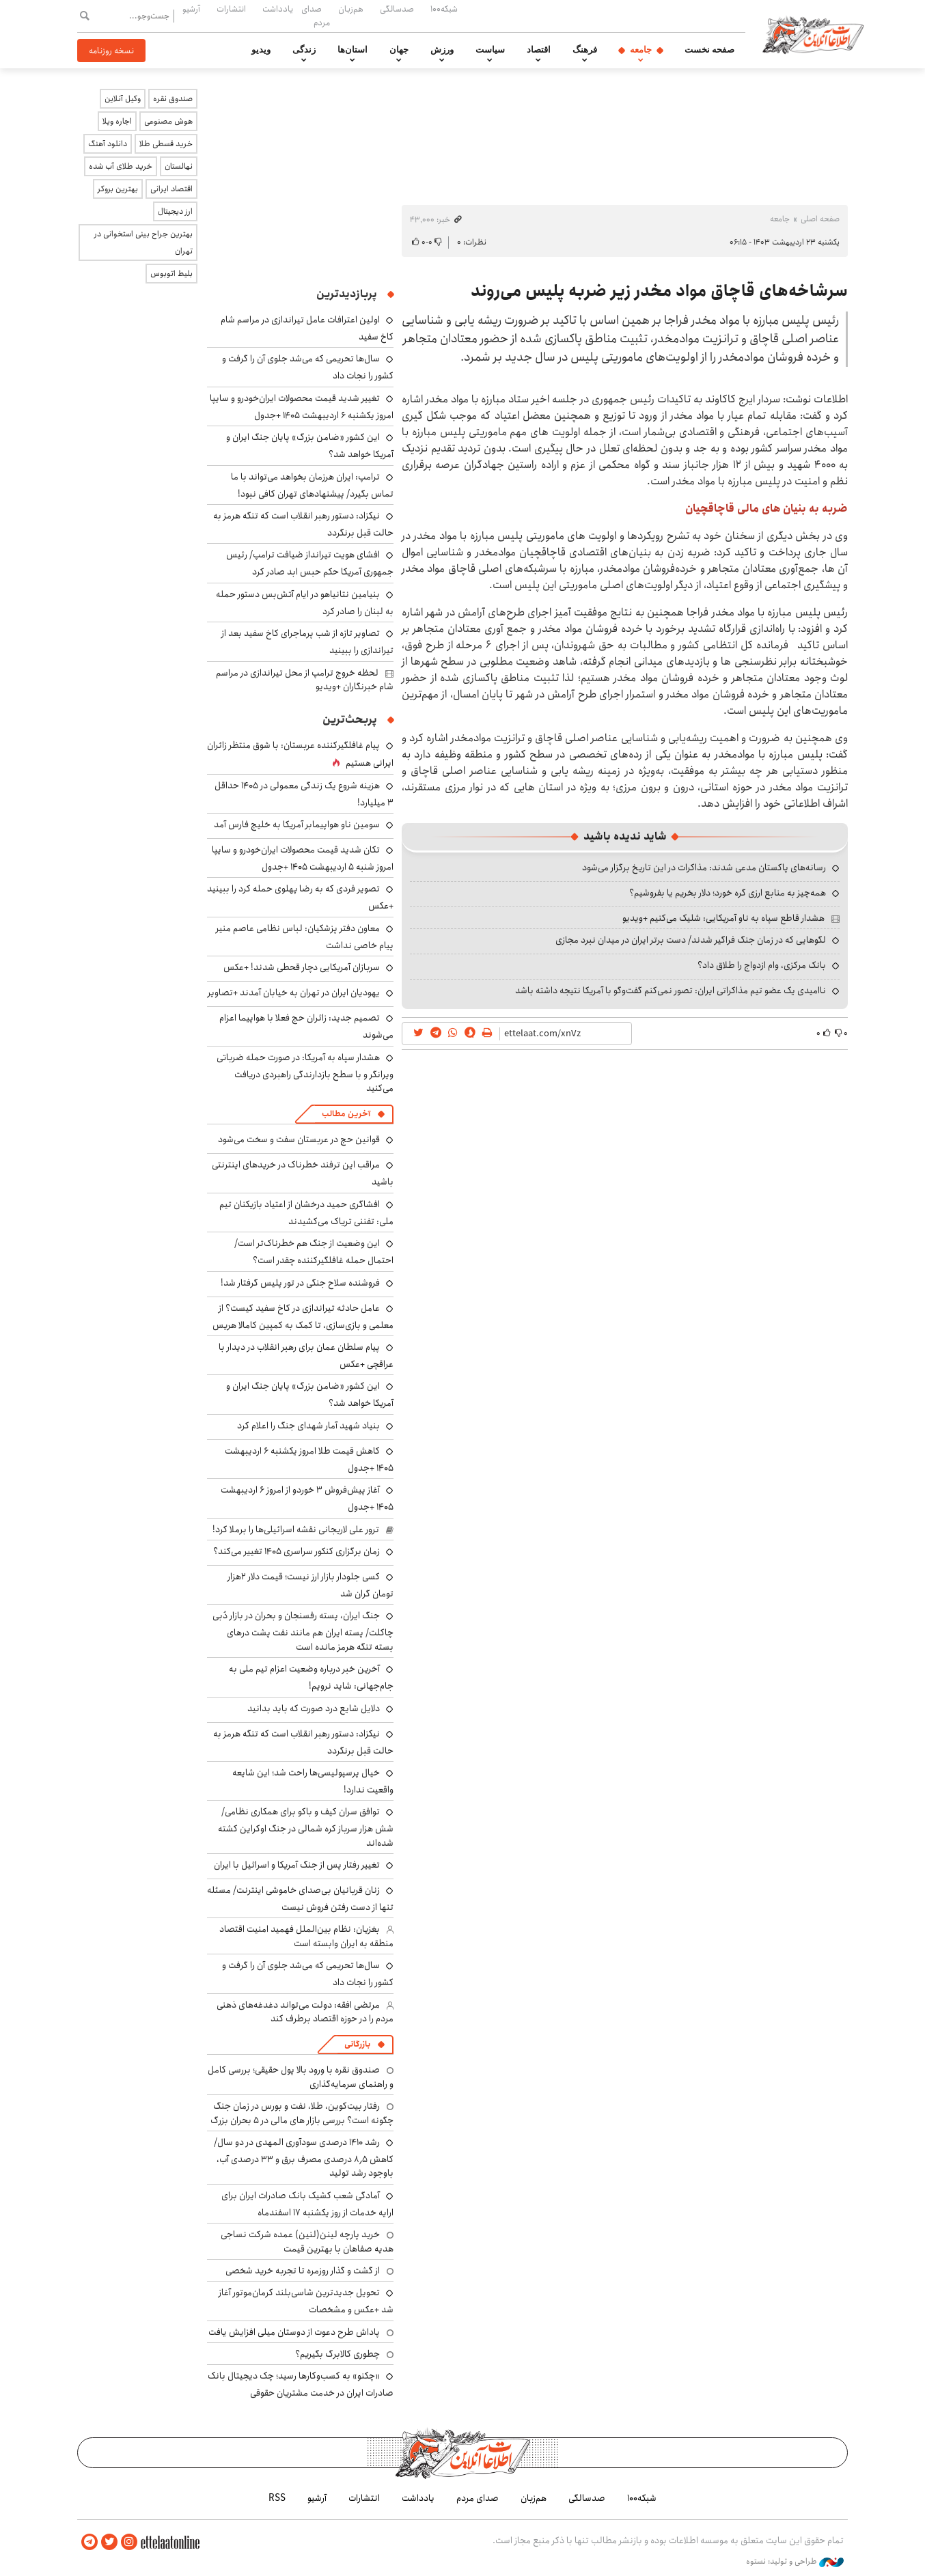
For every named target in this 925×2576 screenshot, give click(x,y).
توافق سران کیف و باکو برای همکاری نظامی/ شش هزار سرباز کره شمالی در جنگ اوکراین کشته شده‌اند (306, 1827)
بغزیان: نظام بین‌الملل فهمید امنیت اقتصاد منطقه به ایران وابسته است (306, 1936)
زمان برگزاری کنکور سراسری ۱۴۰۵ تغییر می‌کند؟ (296, 1551)
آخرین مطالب (346, 1113)
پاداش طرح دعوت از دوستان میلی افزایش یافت (294, 2332)
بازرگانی (357, 2044)
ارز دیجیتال (175, 211)
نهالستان (179, 166)
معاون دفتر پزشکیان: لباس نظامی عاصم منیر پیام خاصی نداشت (305, 937)
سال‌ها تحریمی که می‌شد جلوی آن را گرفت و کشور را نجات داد (308, 1974)
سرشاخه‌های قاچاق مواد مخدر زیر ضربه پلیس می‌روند (659, 291)
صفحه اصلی (820, 218)
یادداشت (277, 9)
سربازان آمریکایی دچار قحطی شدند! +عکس (301, 967)
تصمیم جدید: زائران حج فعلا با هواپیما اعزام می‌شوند (306, 1026)
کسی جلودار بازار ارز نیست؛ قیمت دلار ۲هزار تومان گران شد (310, 1585)
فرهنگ (584, 50)
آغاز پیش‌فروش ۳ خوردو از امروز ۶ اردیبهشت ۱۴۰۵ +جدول (307, 1498)
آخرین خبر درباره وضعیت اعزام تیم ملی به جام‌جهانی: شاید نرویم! (311, 1677)
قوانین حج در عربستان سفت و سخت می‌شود (299, 1139)
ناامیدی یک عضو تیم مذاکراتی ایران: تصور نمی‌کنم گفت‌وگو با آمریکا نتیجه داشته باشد (670, 990)
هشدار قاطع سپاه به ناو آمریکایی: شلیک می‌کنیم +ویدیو (723, 918)
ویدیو (261, 50)
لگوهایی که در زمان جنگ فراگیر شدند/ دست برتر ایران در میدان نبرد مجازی (690, 939)
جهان (399, 50)
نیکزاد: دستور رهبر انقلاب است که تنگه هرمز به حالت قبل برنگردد (303, 524)
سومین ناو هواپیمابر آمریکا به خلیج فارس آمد (297, 824)
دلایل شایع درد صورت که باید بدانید (313, 1708)
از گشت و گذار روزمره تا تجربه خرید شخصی (302, 2270)
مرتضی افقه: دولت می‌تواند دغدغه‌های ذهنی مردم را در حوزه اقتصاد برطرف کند (305, 2011)
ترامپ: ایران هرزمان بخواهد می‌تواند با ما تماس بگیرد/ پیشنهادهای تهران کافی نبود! (312, 485)
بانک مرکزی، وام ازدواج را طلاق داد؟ (762, 965)
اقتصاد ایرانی (171, 188)
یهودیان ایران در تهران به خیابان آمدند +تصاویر (294, 992)
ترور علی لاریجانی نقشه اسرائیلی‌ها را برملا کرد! (295, 1529)
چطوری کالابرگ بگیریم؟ (337, 2354)
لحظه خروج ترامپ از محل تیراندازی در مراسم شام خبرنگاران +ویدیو (305, 679)
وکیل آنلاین (123, 98)
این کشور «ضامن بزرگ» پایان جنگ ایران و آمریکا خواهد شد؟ (310, 1395)
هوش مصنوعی (168, 121)
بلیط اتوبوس (171, 273)
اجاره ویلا (117, 121)
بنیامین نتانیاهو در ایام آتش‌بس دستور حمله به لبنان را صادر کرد (305, 603)
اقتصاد (539, 50)
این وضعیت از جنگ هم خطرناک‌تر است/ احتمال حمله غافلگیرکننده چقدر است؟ (314, 1252)
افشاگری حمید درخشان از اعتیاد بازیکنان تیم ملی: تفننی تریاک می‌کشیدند (306, 1213)
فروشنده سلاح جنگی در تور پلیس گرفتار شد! (300, 1282)
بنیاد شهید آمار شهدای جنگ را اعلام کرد (308, 1425)
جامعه (641, 50)
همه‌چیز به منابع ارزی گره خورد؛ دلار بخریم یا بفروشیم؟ (727, 892)
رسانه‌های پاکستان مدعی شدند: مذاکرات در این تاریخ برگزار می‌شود (704, 867)
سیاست (490, 50)
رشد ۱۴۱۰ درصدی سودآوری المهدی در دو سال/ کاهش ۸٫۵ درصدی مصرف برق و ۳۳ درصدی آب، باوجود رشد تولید (304, 2157)
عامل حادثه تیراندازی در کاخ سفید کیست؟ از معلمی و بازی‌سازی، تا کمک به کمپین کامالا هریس (303, 1317)
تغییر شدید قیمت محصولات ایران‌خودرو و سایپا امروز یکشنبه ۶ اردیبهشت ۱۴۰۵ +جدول (302, 407)
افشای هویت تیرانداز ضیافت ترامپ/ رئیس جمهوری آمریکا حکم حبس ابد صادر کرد (310, 563)
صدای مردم (315, 15)
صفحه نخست (709, 50)
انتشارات (231, 9)
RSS (277, 2498)
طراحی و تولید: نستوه (795, 2562)
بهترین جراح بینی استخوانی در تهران (143, 242)
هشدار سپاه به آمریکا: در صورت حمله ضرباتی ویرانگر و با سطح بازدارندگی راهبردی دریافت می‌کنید (305, 1073)
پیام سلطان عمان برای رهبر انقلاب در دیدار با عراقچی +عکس (306, 1356)
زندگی (304, 50)
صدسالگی (397, 9)
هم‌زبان (350, 9)
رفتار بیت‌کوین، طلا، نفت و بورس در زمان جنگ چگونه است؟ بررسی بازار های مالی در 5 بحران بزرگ (302, 2113)
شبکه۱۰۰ (444, 9)
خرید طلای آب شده (120, 166)
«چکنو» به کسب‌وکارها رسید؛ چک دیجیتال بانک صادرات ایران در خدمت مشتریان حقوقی (301, 2384)
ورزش (442, 50)
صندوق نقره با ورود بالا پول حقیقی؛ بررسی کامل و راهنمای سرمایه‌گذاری (301, 2076)
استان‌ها (352, 50)
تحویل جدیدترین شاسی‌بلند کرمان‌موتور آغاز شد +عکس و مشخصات (306, 2301)
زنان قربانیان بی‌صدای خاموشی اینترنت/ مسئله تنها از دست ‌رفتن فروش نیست (300, 1899)
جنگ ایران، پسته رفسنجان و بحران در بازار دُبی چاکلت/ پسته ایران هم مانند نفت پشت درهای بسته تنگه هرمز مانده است (303, 1631)
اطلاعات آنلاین (813, 34)
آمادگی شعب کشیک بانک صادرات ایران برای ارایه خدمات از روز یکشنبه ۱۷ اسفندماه (307, 2204)
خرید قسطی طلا (166, 143)
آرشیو (191, 9)
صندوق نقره (173, 98)
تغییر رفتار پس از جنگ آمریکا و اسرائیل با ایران (297, 1864)
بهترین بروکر (118, 188)
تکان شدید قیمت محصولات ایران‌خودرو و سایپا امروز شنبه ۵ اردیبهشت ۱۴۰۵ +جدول (303, 858)
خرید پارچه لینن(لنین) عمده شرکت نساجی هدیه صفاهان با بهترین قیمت (307, 2241)
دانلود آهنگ (107, 143)
